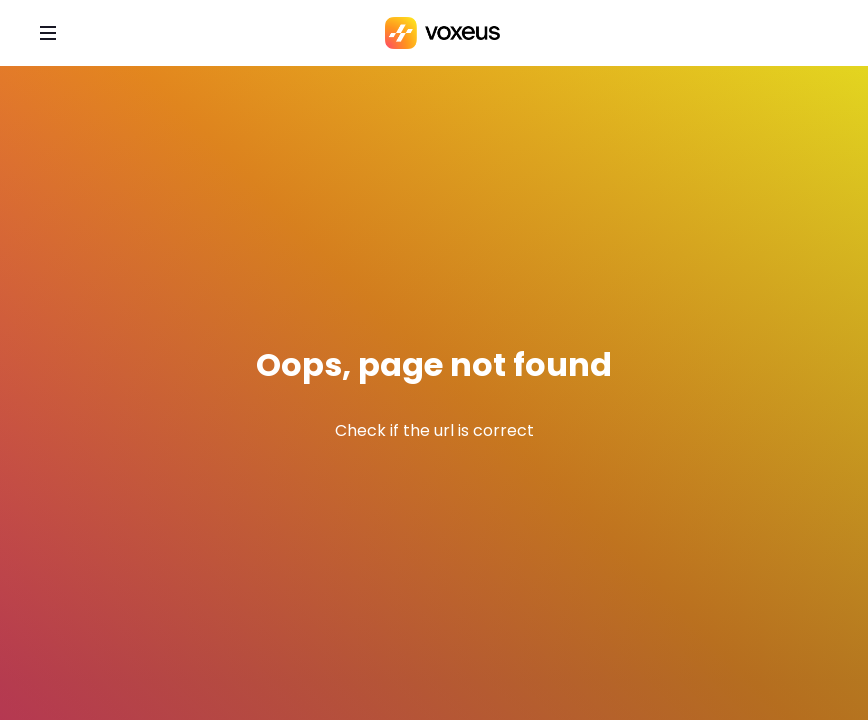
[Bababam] (442, 33)
